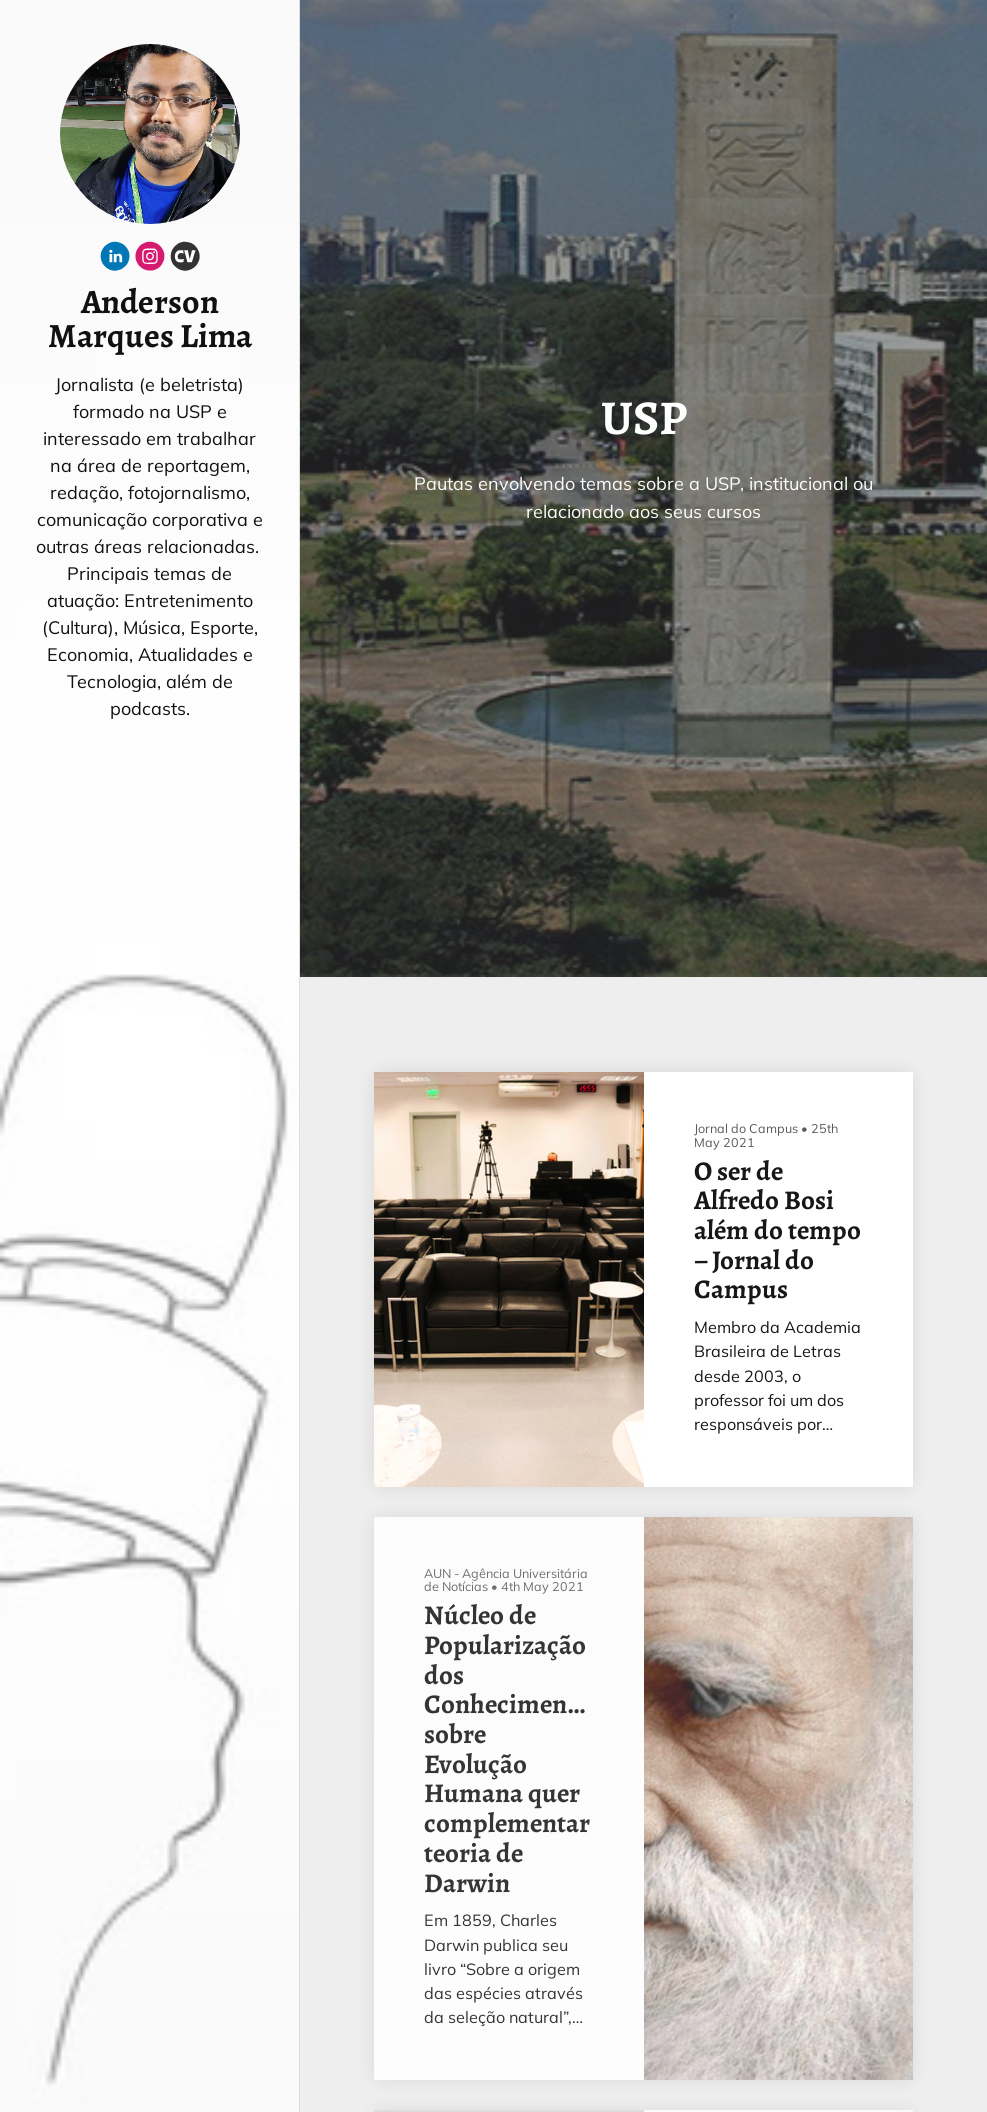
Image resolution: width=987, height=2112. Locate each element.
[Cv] (185, 260)
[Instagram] (150, 260)
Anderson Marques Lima (150, 320)
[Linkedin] (115, 260)
